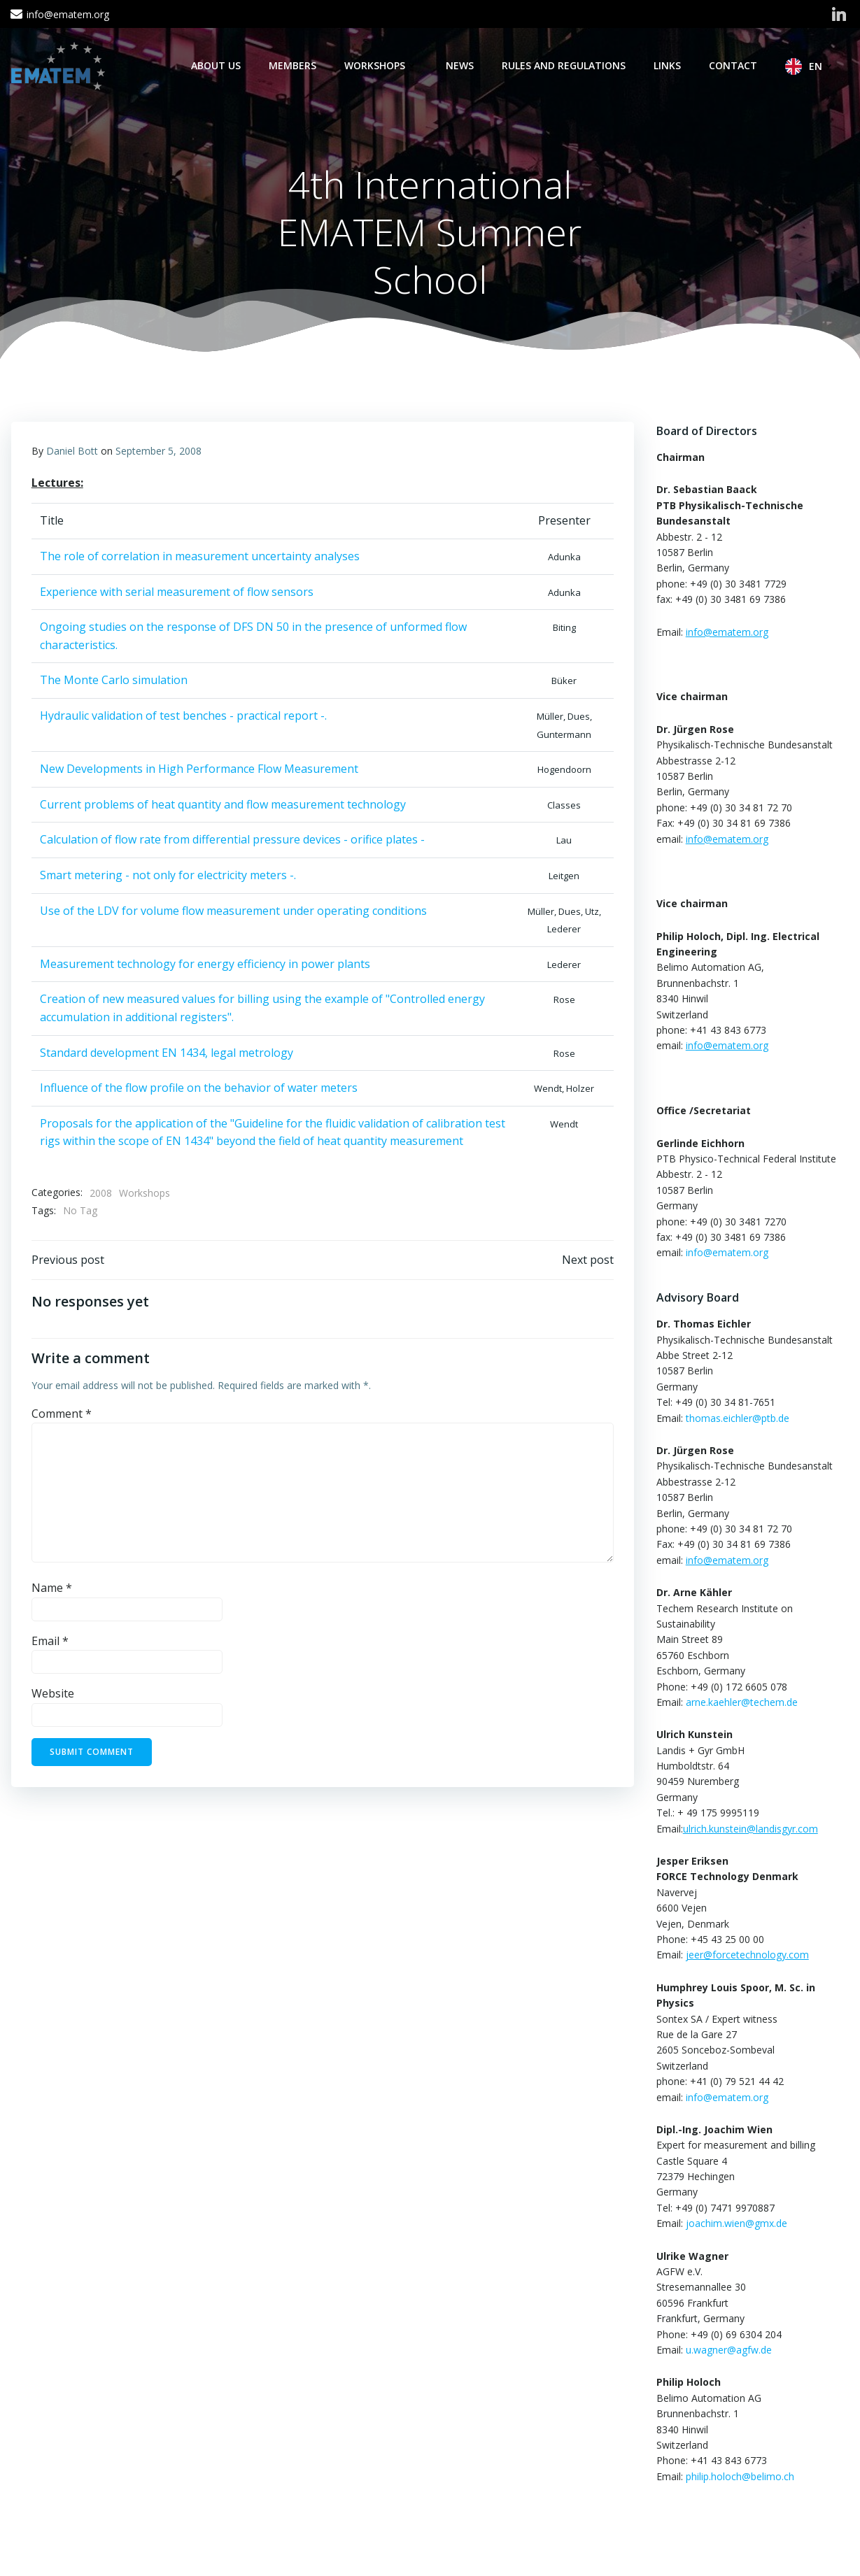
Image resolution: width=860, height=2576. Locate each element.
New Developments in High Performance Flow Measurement (199, 770)
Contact (734, 65)
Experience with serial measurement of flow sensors (176, 592)
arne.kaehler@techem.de (741, 1702)
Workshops (381, 65)
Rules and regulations (564, 65)
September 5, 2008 (158, 452)
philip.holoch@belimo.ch (739, 2476)
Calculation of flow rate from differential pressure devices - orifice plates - (232, 840)
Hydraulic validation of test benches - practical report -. (183, 717)
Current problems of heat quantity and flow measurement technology (223, 805)
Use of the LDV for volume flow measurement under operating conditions (233, 911)
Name (51, 1589)
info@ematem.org (726, 1253)
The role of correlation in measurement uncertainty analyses (200, 557)
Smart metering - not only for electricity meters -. (168, 876)
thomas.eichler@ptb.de (737, 1418)
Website (52, 1695)
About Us (216, 65)
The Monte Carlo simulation (114, 681)
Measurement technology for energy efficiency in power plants (205, 965)
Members (293, 65)
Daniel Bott (72, 452)
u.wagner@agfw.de (728, 2350)
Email (50, 1643)
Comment (61, 1415)
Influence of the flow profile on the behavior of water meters (199, 1089)
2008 (101, 1194)
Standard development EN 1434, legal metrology (166, 1053)
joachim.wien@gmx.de (736, 2223)
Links (668, 65)
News (460, 65)
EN (823, 66)
